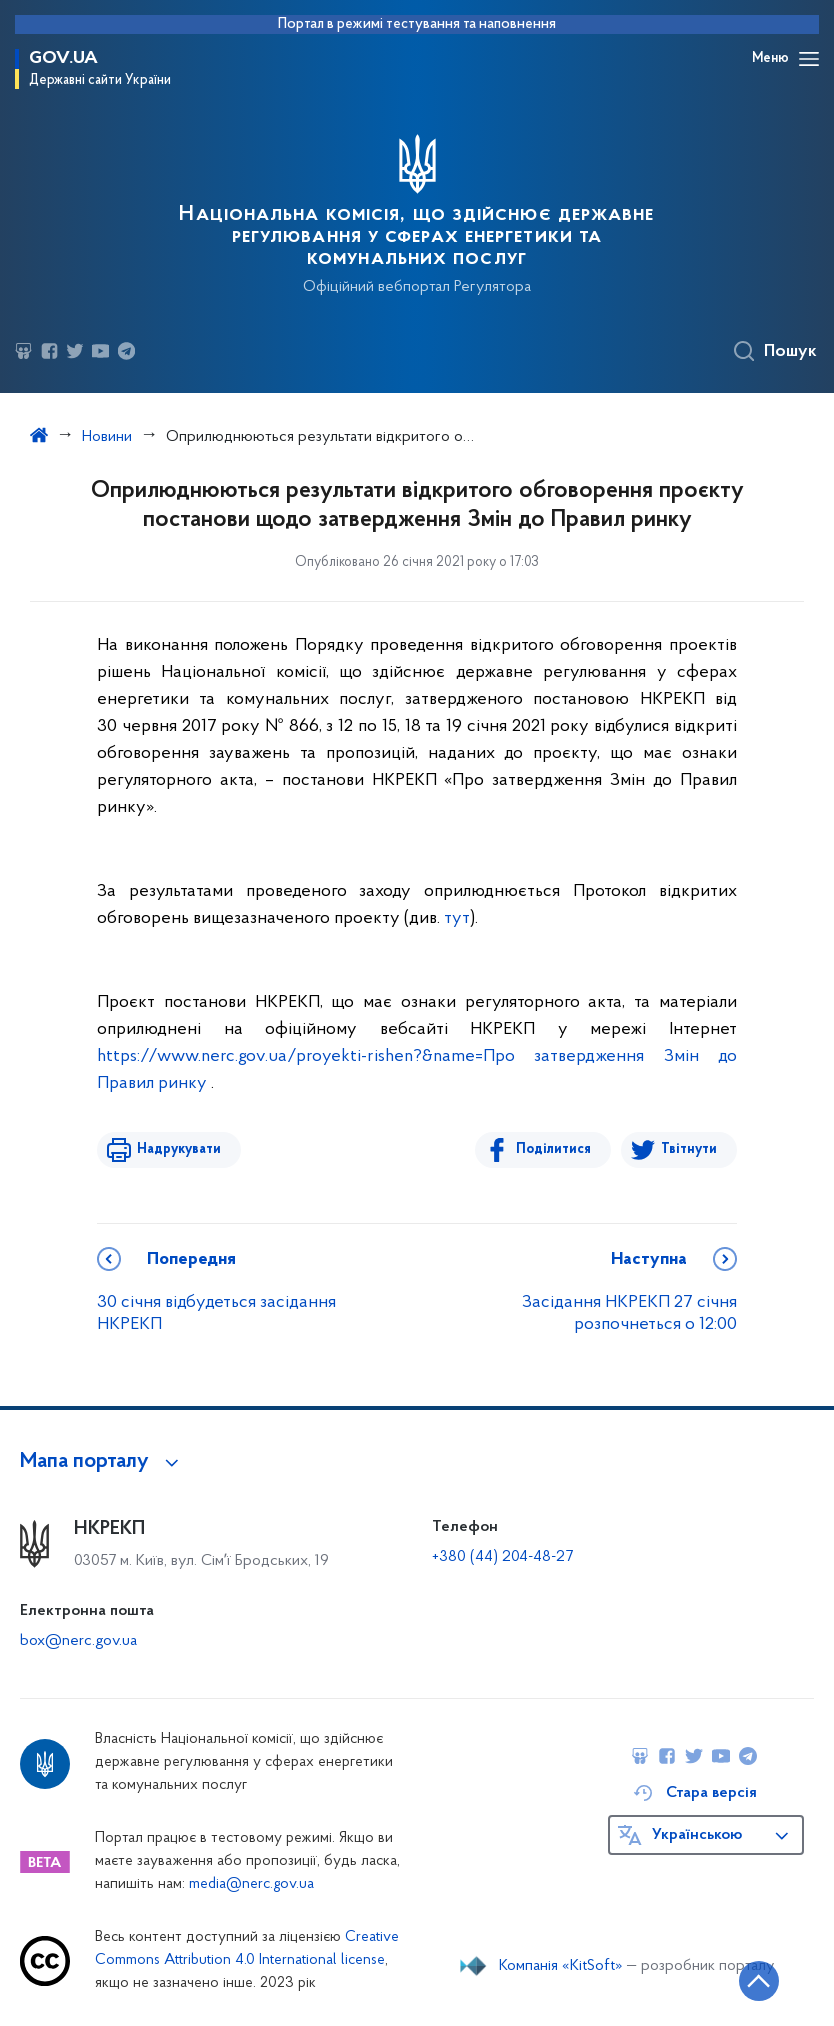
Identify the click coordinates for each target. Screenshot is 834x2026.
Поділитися (553, 1149)
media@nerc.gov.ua (251, 1884)
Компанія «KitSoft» (561, 1966)
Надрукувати (179, 1149)
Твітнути (689, 1149)
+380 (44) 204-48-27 (502, 1557)
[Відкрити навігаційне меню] (809, 59)
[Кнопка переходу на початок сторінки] (759, 1981)
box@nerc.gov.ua (78, 1641)
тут (457, 918)
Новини (107, 437)
